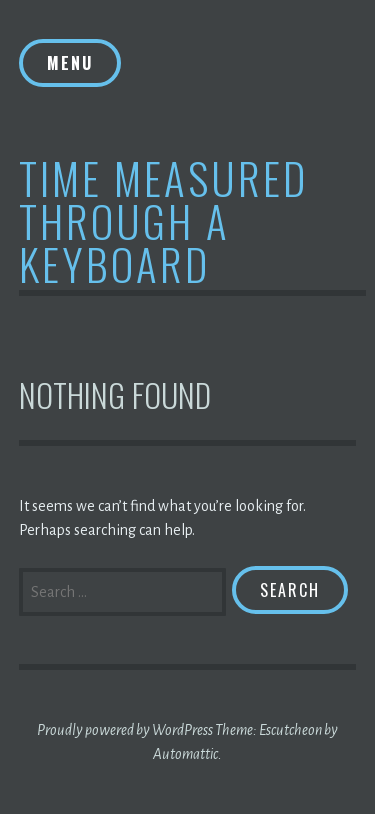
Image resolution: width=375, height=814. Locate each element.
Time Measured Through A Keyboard (163, 220)
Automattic (185, 754)
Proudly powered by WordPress (125, 730)
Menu (70, 63)
